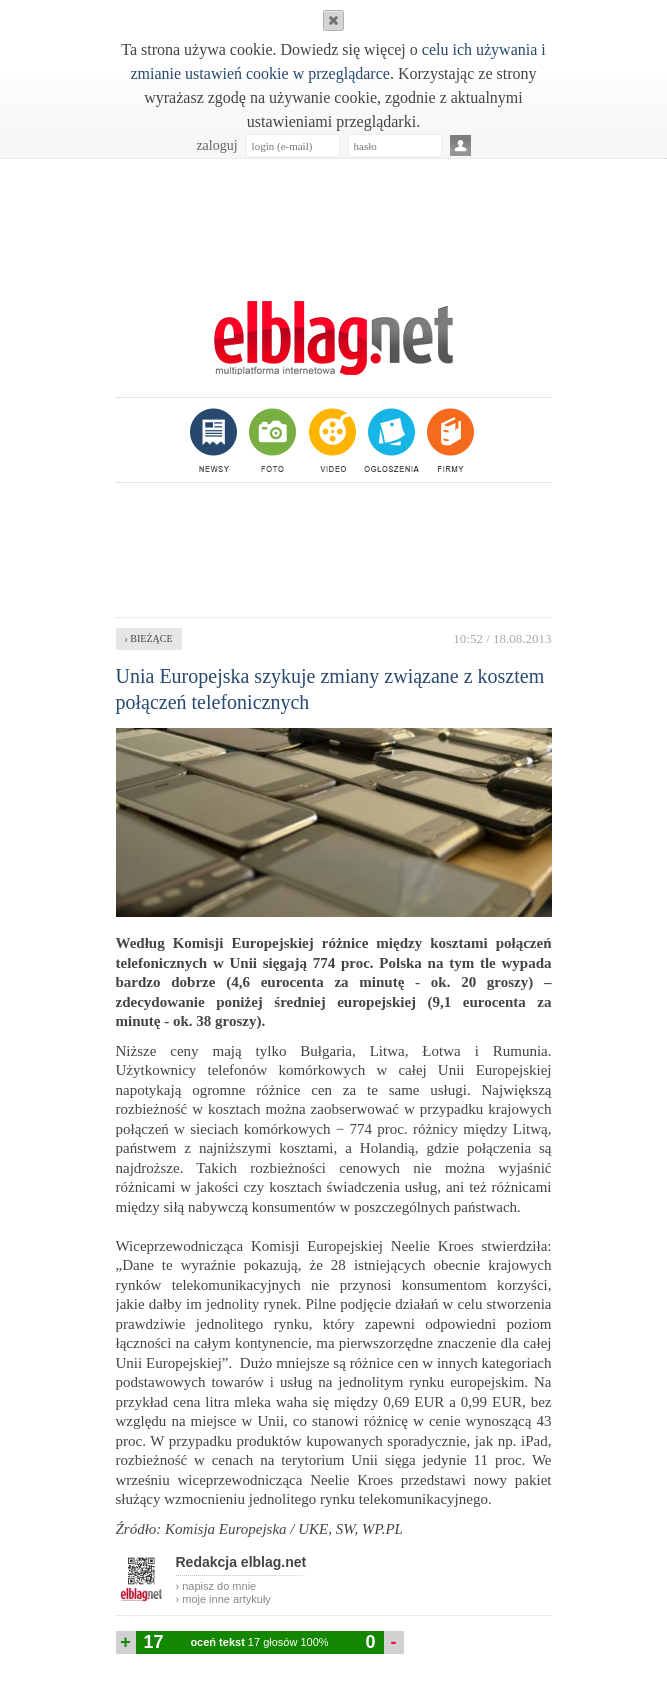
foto (271, 440)
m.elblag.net (334, 338)
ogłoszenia (389, 440)
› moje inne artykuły (223, 1599)
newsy (216, 440)
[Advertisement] (334, 219)
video (330, 440)
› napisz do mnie (216, 1586)
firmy (448, 440)
